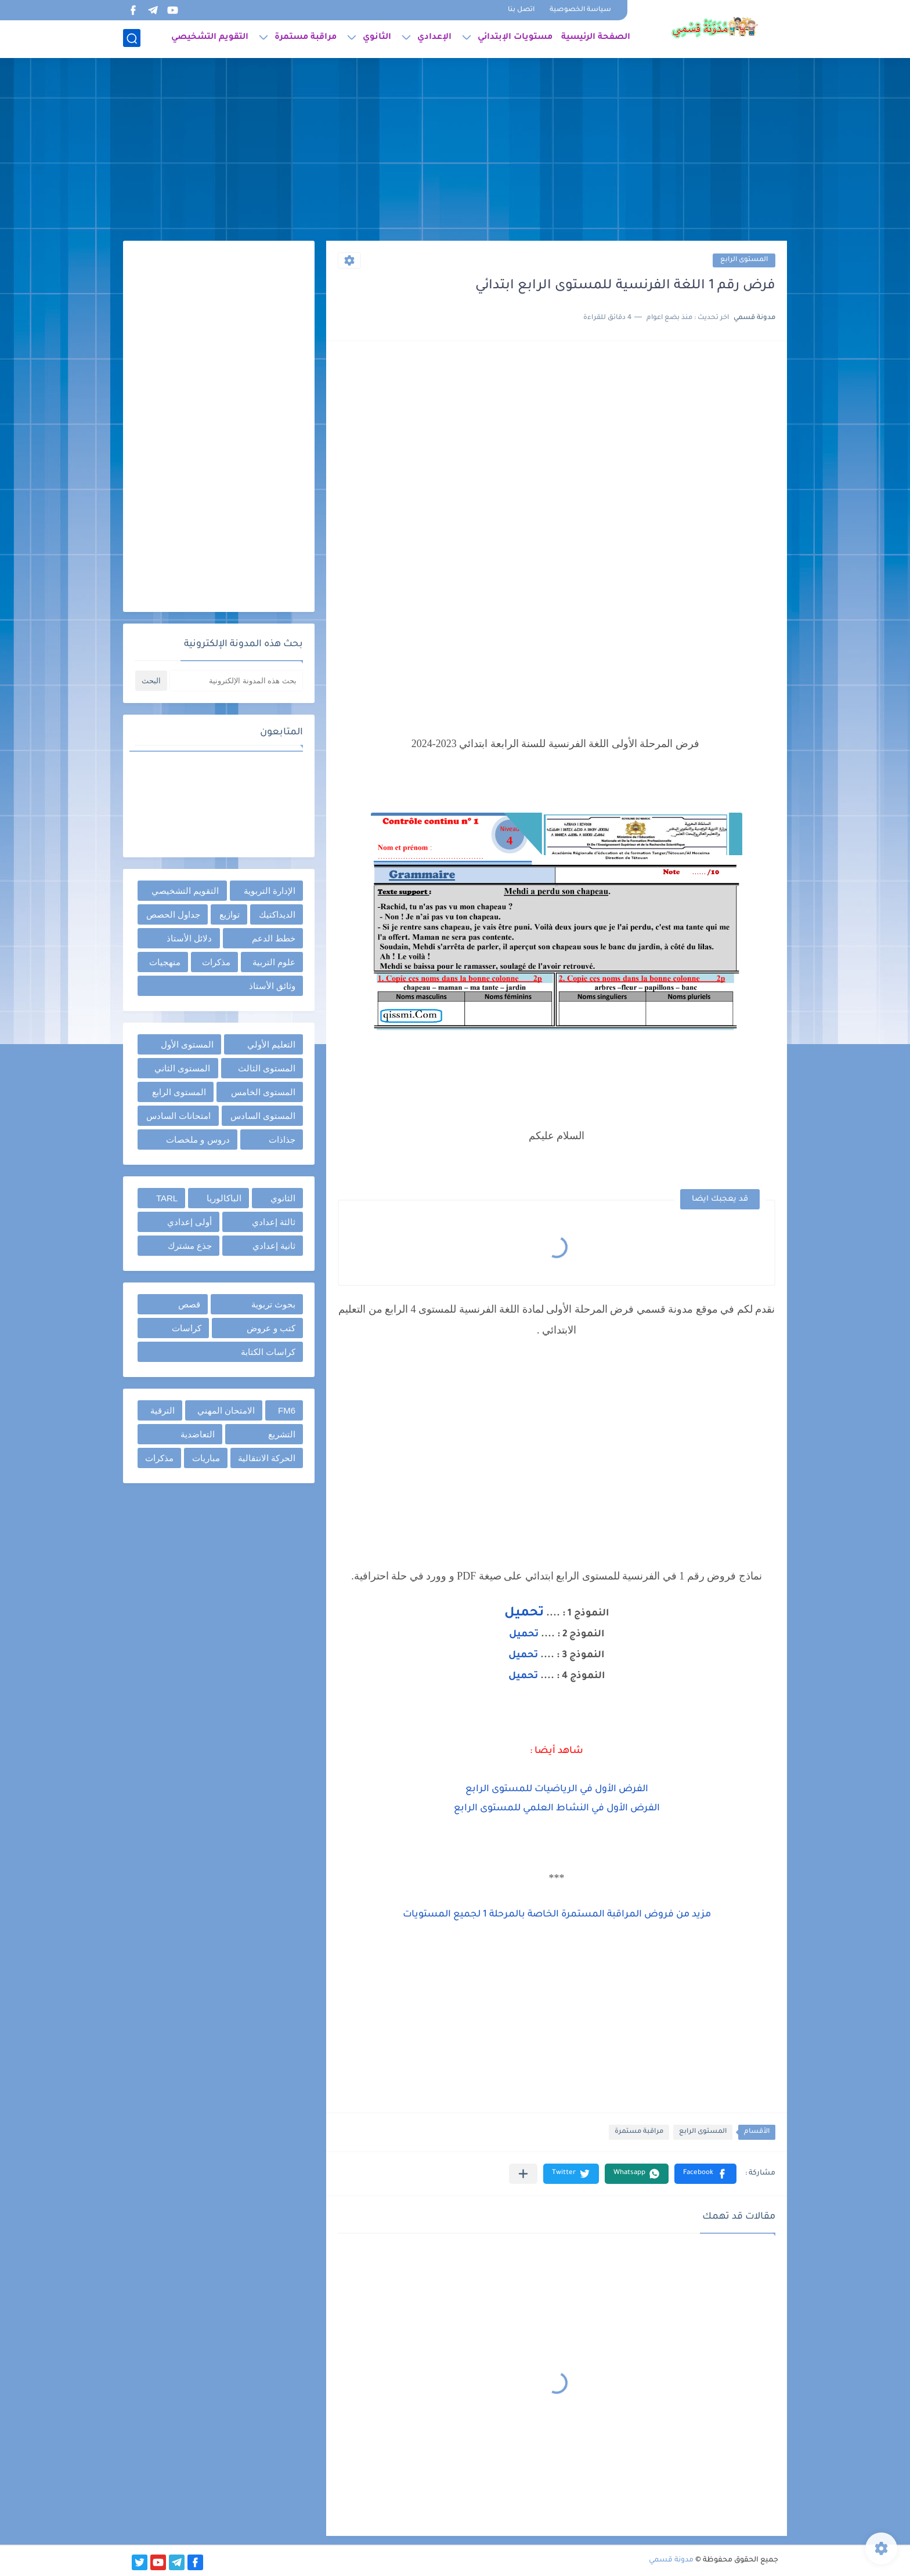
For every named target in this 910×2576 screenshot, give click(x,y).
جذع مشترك (190, 1246)
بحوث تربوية (273, 1304)
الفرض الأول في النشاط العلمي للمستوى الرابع (557, 1808)
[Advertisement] (455, 151)
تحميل (524, 1614)
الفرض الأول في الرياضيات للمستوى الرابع (556, 1789)
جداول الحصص (173, 914)
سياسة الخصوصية (580, 10)
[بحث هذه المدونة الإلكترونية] (236, 680)
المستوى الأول (187, 1044)
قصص (189, 1304)
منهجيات (164, 962)
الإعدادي (434, 38)
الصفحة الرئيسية (595, 38)
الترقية (162, 1410)
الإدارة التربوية (269, 891)
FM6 (286, 1410)
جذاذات (282, 1139)
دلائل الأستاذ (189, 938)
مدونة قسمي (671, 2560)
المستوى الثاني (182, 1068)
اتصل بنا (521, 10)
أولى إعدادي (189, 1222)
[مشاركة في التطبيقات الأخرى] (523, 2174)
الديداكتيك (277, 914)
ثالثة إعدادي (273, 1222)
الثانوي (377, 38)
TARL (167, 1198)
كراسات (186, 1328)
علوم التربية (273, 962)
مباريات (206, 1458)
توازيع (229, 914)
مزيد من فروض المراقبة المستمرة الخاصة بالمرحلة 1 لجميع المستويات (557, 1915)
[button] (705, 2174)
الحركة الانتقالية (266, 1458)
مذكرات (216, 962)
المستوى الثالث (266, 1068)
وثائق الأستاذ (272, 986)
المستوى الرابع (744, 260)
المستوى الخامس (263, 1092)
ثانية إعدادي (273, 1246)
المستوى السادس (262, 1116)
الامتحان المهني (226, 1410)
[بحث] (131, 39)
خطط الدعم (273, 938)
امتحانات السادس (178, 1116)
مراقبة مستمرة (306, 38)
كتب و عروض (271, 1328)
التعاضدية (197, 1434)
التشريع (281, 1434)
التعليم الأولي (271, 1044)
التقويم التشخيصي (209, 38)
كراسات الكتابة (268, 1352)
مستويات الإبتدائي (515, 38)
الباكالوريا (224, 1198)
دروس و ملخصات (197, 1139)
